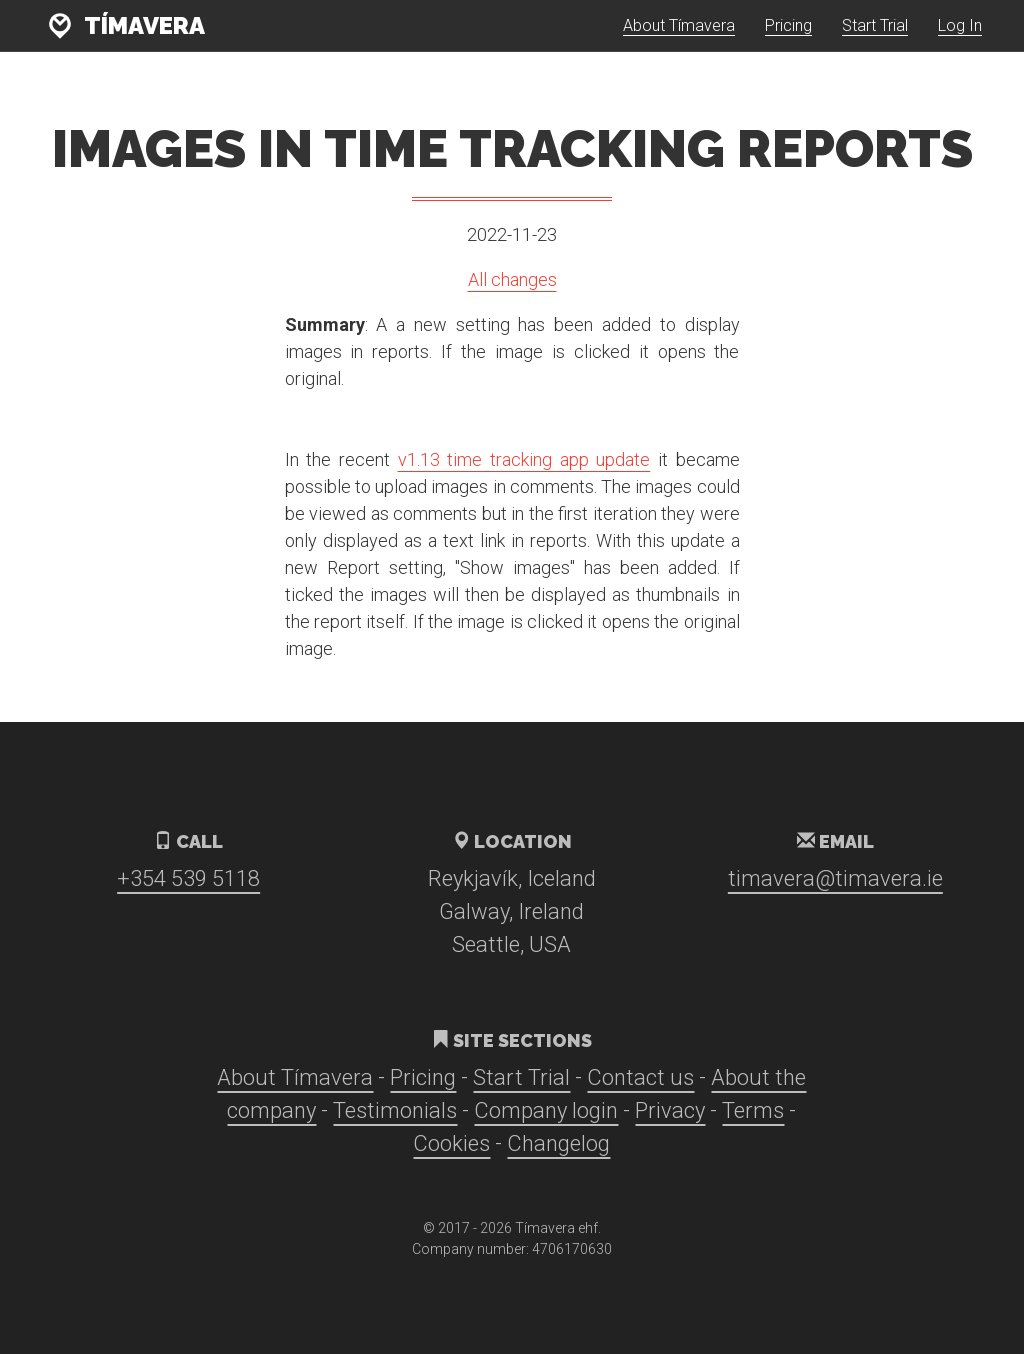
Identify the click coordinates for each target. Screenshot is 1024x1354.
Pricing (788, 39)
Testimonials (395, 1110)
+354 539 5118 (188, 878)
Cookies (451, 1143)
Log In (960, 39)
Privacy (670, 1110)
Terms (753, 1110)
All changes (512, 279)
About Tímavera (679, 39)
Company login (546, 1110)
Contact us (640, 1077)
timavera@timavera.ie (835, 878)
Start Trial (875, 39)
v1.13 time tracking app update (524, 459)
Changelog (558, 1143)
